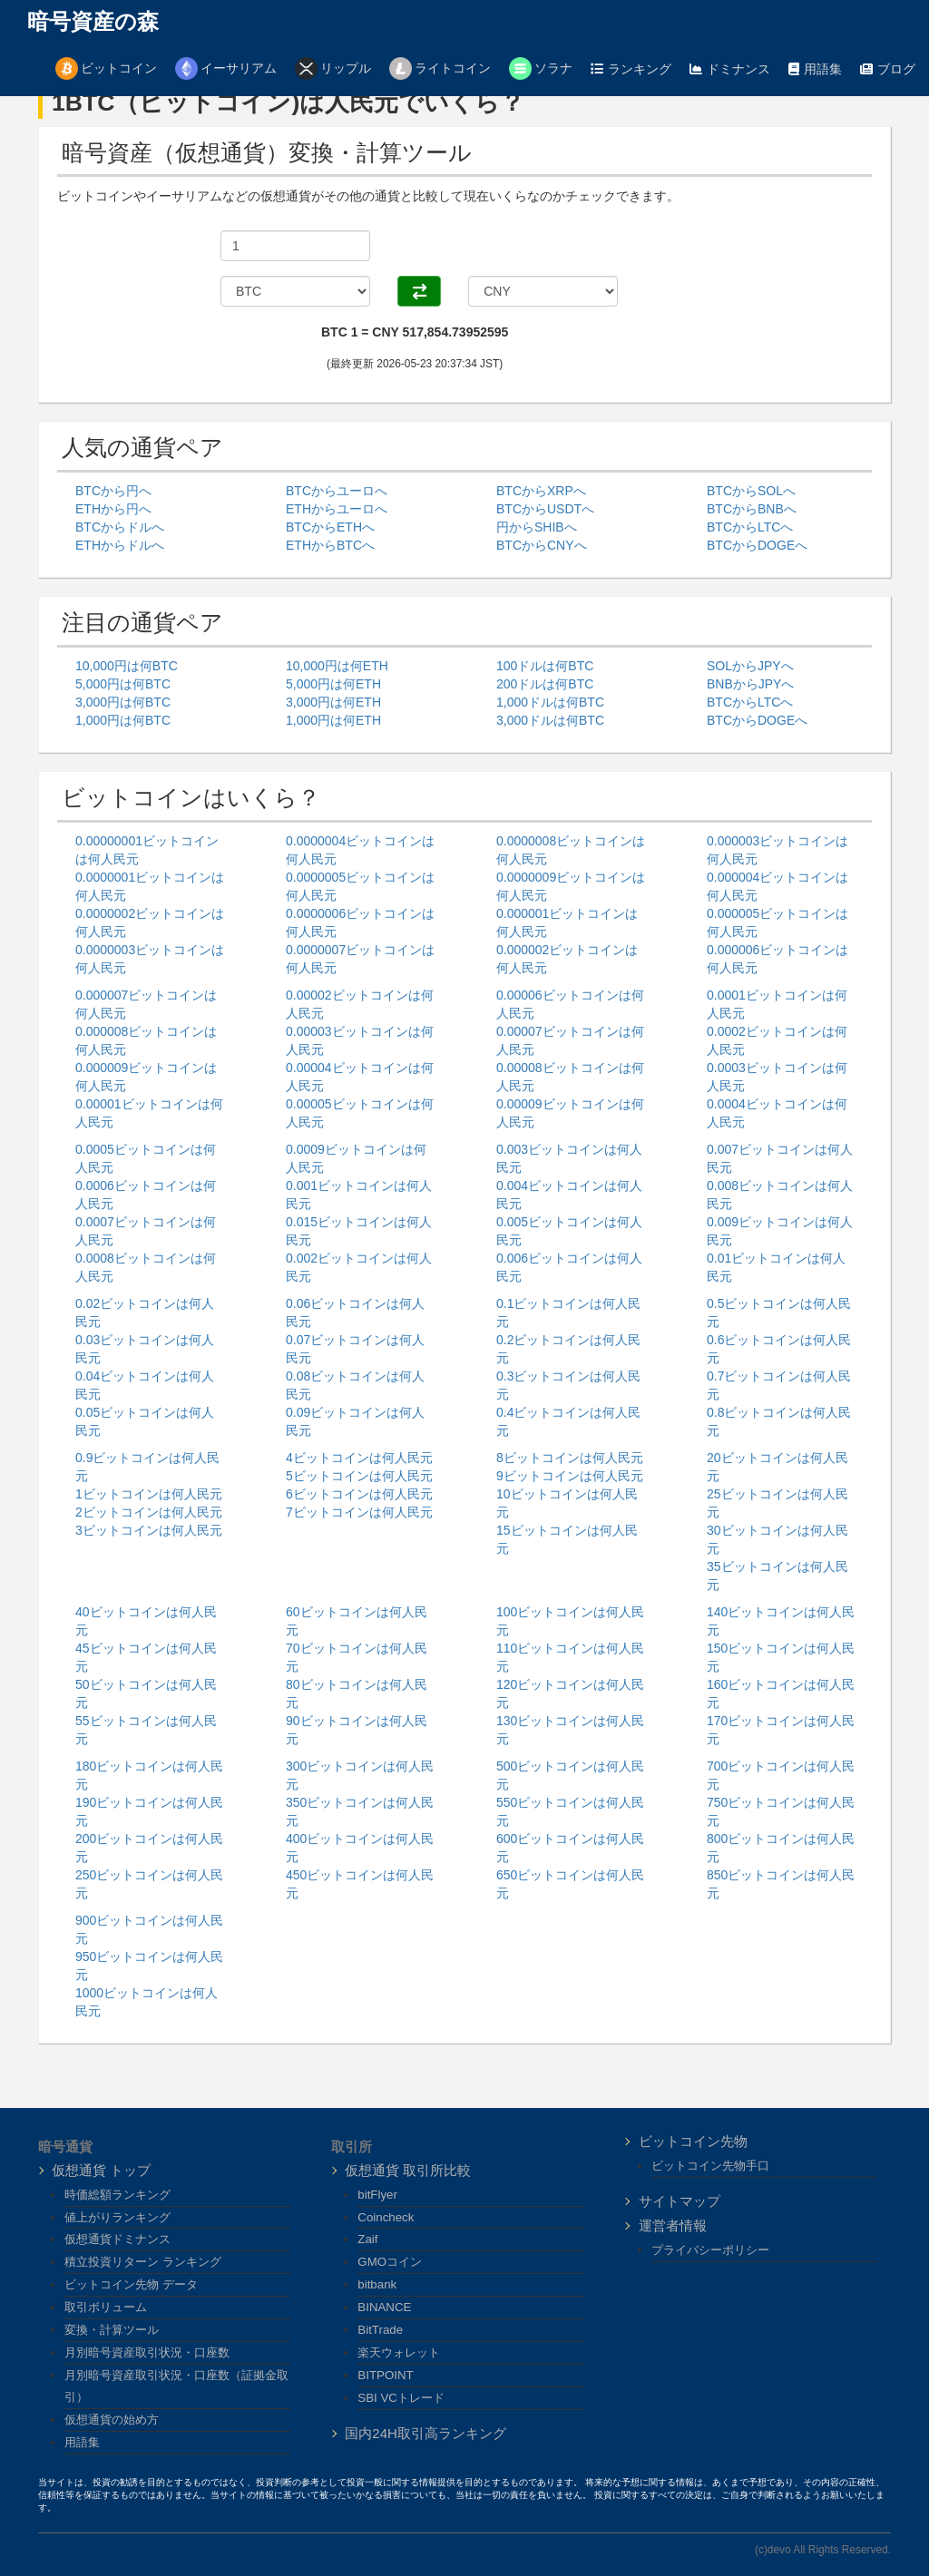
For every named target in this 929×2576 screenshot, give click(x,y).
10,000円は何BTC (126, 666)
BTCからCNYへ (541, 545)
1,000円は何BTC (123, 720)
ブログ (887, 69)
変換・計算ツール (111, 2330)
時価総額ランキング (117, 2194)
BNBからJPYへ (750, 684)
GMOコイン (389, 2262)
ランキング (631, 69)
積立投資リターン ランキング (142, 2262)
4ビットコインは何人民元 (359, 1457)
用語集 (815, 69)
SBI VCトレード (401, 2398)
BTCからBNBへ (752, 509)
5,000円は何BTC (123, 684)
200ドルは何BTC (544, 684)
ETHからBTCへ (330, 545)
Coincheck (385, 2217)
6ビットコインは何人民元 (359, 1494)
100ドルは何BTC (544, 666)
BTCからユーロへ (336, 490)
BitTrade (380, 2330)
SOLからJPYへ (750, 666)
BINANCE (384, 2307)
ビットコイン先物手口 (710, 2165)
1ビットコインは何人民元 (148, 1494)
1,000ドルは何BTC (550, 702)
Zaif (367, 2239)
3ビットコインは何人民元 (148, 1530)
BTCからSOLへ (751, 490)
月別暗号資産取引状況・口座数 (147, 2352)
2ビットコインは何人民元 (148, 1512)
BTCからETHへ (330, 527)
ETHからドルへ (119, 545)
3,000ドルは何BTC (550, 720)
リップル (333, 68)
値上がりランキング (117, 2217)
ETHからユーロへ (336, 509)
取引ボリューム (105, 2307)
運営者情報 (673, 2225)
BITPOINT (385, 2375)
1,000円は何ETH (333, 720)
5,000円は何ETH (333, 684)
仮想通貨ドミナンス (117, 2239)
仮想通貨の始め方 (111, 2419)
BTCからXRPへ (541, 490)
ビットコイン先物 (693, 2141)
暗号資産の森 (93, 22)
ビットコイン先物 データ (131, 2284)
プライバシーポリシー (710, 2250)
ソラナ (540, 68)
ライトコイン (440, 68)
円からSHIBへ (536, 527)
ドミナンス (729, 69)
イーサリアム (226, 68)
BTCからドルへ (119, 527)
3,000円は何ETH (333, 702)
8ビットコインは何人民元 (569, 1457)
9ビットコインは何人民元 (569, 1476)
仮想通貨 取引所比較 (408, 2170)
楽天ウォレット (398, 2352)
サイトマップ (679, 2201)
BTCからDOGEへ (757, 545)
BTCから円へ (113, 490)
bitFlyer (377, 2194)
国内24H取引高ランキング (425, 2433)
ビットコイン (106, 68)
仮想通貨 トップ (101, 2170)
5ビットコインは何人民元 (359, 1476)
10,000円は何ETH (337, 666)
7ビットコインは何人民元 (359, 1512)
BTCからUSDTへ (545, 509)
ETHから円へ (113, 509)
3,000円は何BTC (123, 702)
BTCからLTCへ (750, 527)
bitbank (376, 2284)
